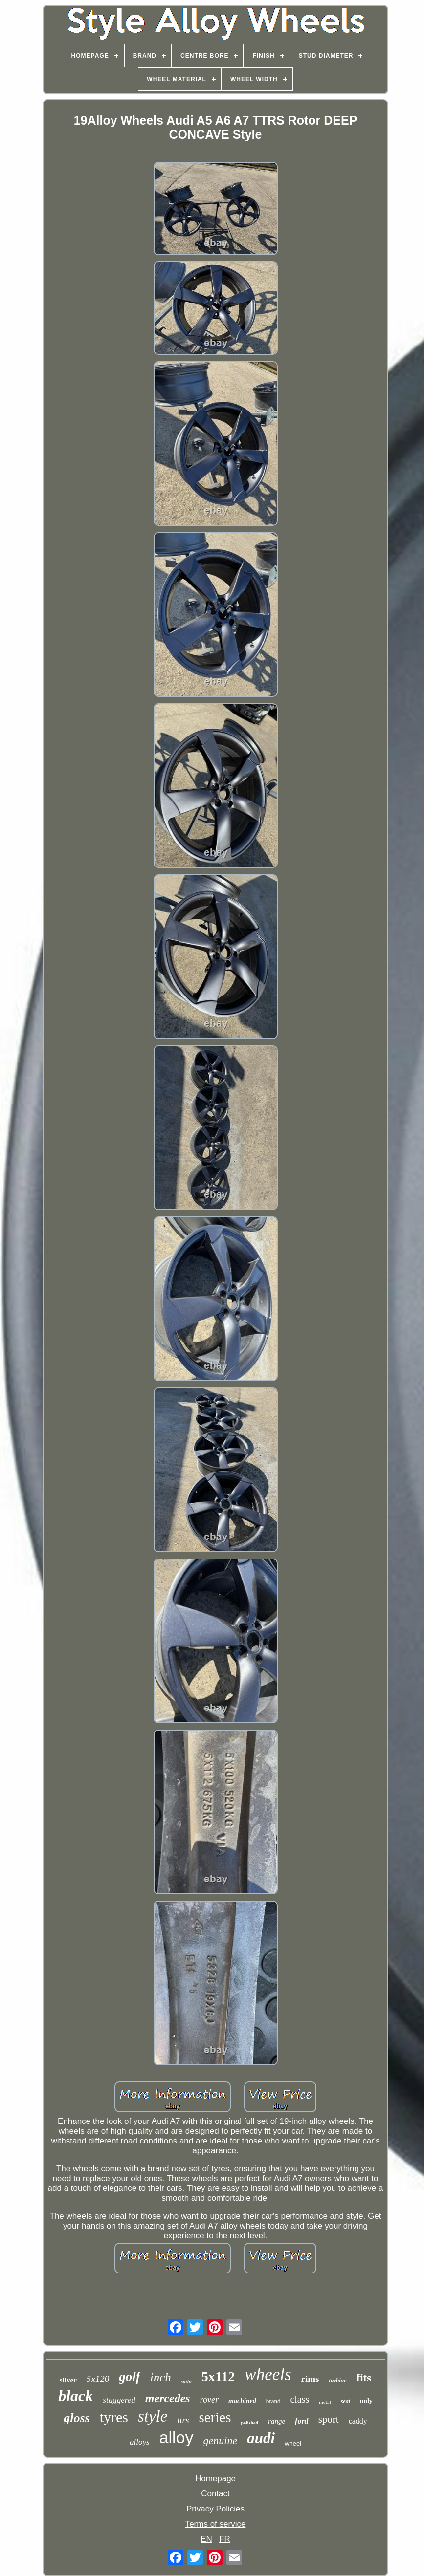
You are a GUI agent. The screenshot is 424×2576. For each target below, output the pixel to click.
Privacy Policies (215, 2508)
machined (242, 2400)
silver (68, 2380)
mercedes (167, 2398)
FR (224, 2539)
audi (261, 2437)
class (299, 2399)
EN (206, 2539)
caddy (358, 2421)
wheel (293, 2443)
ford (302, 2421)
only (366, 2400)
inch (160, 2377)
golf (129, 2376)
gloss (76, 2418)
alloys (140, 2441)
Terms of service (215, 2524)
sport (328, 2419)
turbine (337, 2380)
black (75, 2395)
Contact (215, 2493)
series (215, 2417)
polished (249, 2422)
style (152, 2416)
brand (273, 2400)
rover (209, 2399)
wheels (268, 2374)
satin (186, 2381)
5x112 (218, 2376)
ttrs (183, 2420)
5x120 (98, 2379)
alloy (176, 2437)
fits (364, 2378)
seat (345, 2401)
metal (325, 2402)
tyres (114, 2417)
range (276, 2421)
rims (310, 2379)
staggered (119, 2399)
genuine (220, 2440)
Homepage (215, 2478)
